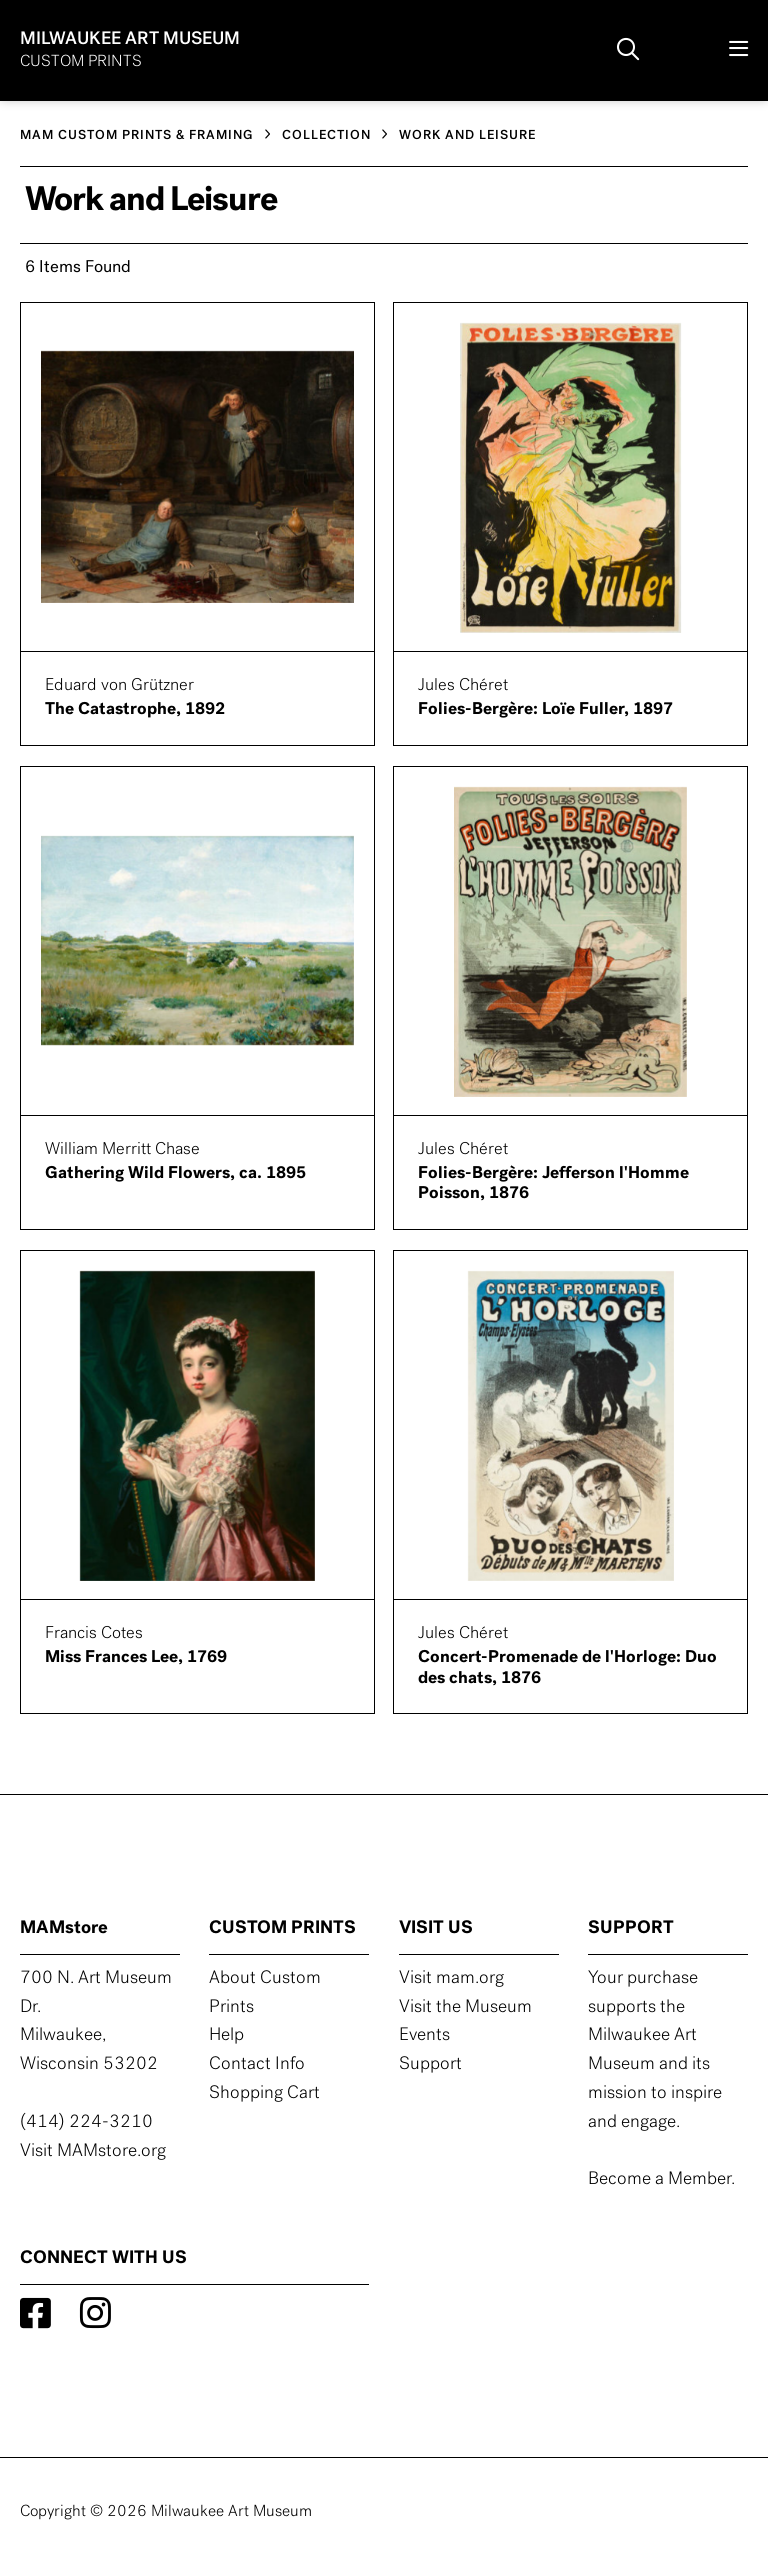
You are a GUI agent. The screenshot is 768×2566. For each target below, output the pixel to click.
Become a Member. (661, 2179)
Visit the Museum (465, 2007)
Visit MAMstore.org (93, 2151)
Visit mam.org (451, 1978)
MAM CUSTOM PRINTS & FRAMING (137, 135)
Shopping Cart (264, 2093)
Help (226, 2035)
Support (430, 2064)
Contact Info (257, 2064)
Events (424, 2035)
